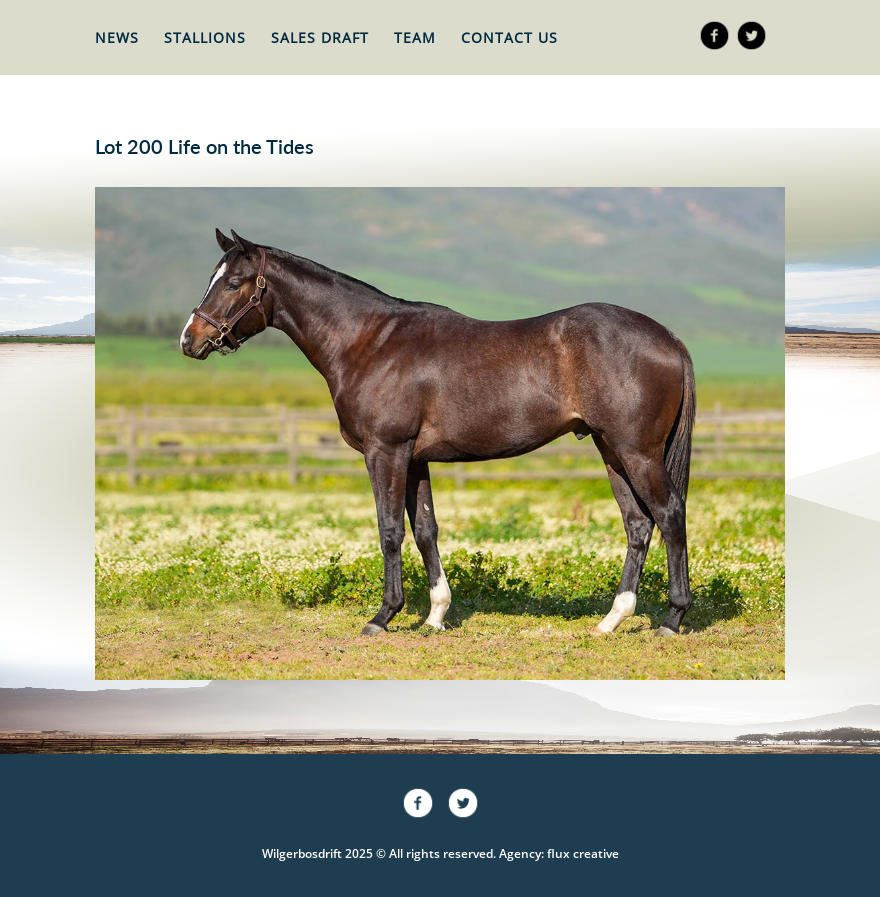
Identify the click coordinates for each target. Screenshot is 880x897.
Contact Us (509, 37)
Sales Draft (320, 37)
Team (415, 37)
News (117, 37)
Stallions (205, 37)
